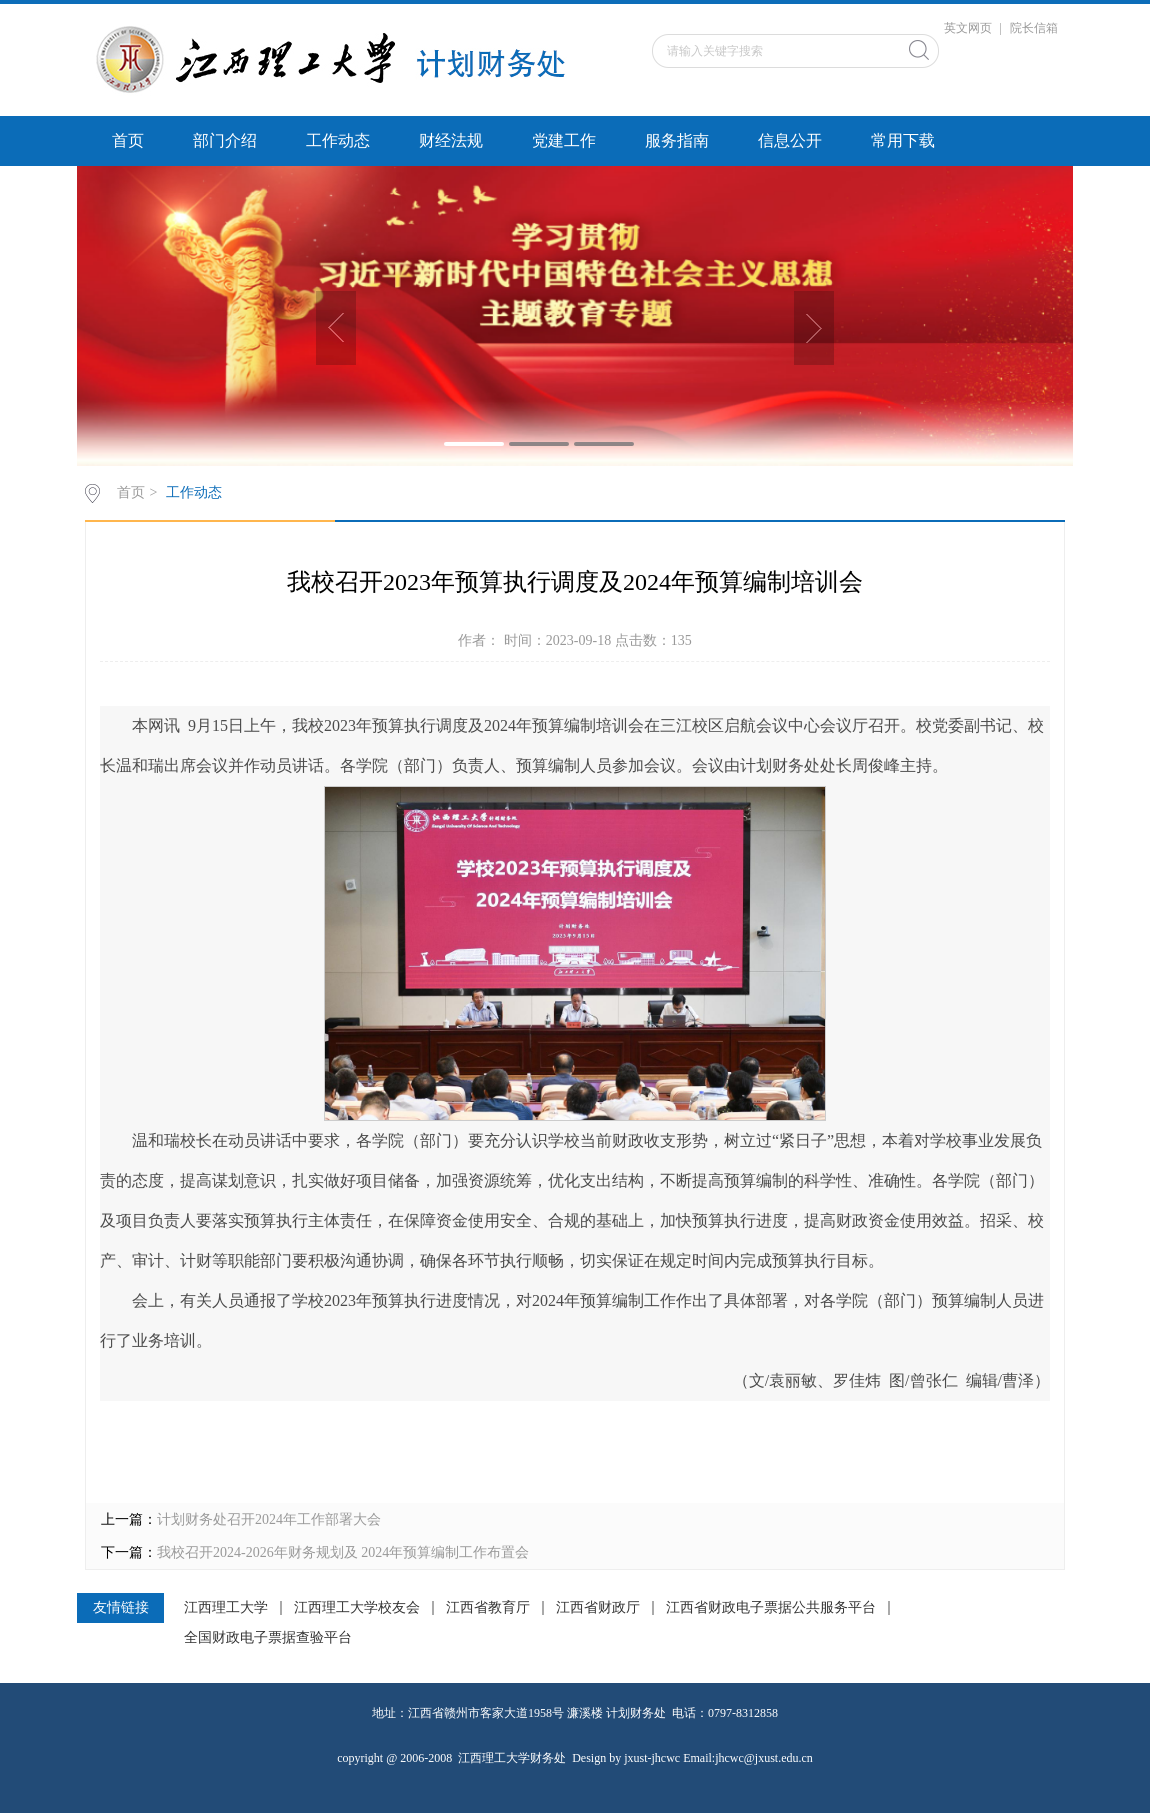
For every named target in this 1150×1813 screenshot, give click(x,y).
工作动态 (338, 140)
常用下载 (903, 140)
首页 (128, 140)
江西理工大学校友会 (357, 1608)
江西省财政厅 (598, 1608)
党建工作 (564, 140)
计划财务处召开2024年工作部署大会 (269, 1519)
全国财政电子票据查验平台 (268, 1638)
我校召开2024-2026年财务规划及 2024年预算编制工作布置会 (343, 1552)
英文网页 (968, 28)
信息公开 (790, 140)
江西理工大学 (226, 1608)
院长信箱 (1034, 28)
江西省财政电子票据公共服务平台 (771, 1608)
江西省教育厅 (488, 1608)
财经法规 (451, 140)
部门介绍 (225, 140)
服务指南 (677, 140)
